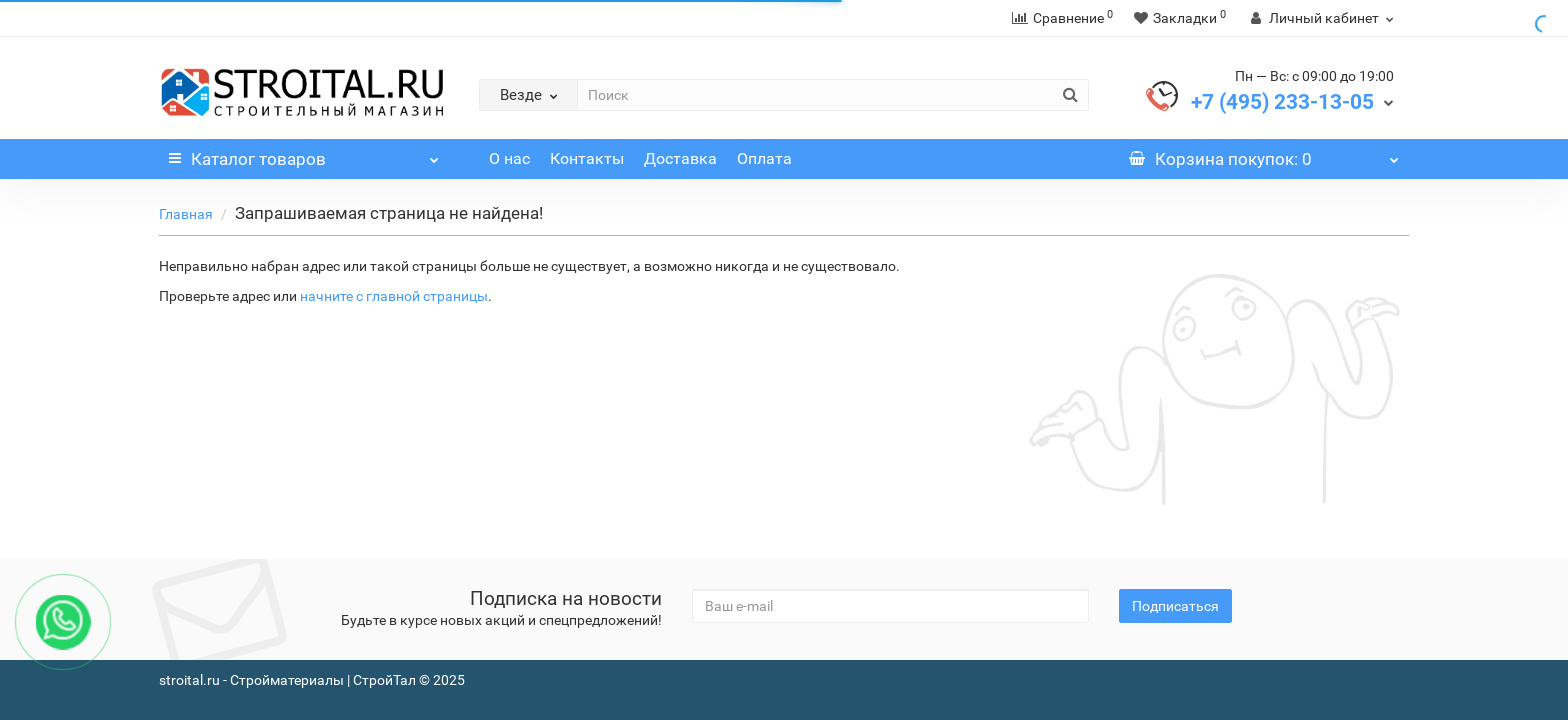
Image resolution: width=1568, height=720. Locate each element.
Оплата (764, 158)
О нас (509, 158)
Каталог (304, 154)
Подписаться (1175, 606)
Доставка (680, 158)
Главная (186, 214)
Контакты (587, 158)
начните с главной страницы (394, 296)
